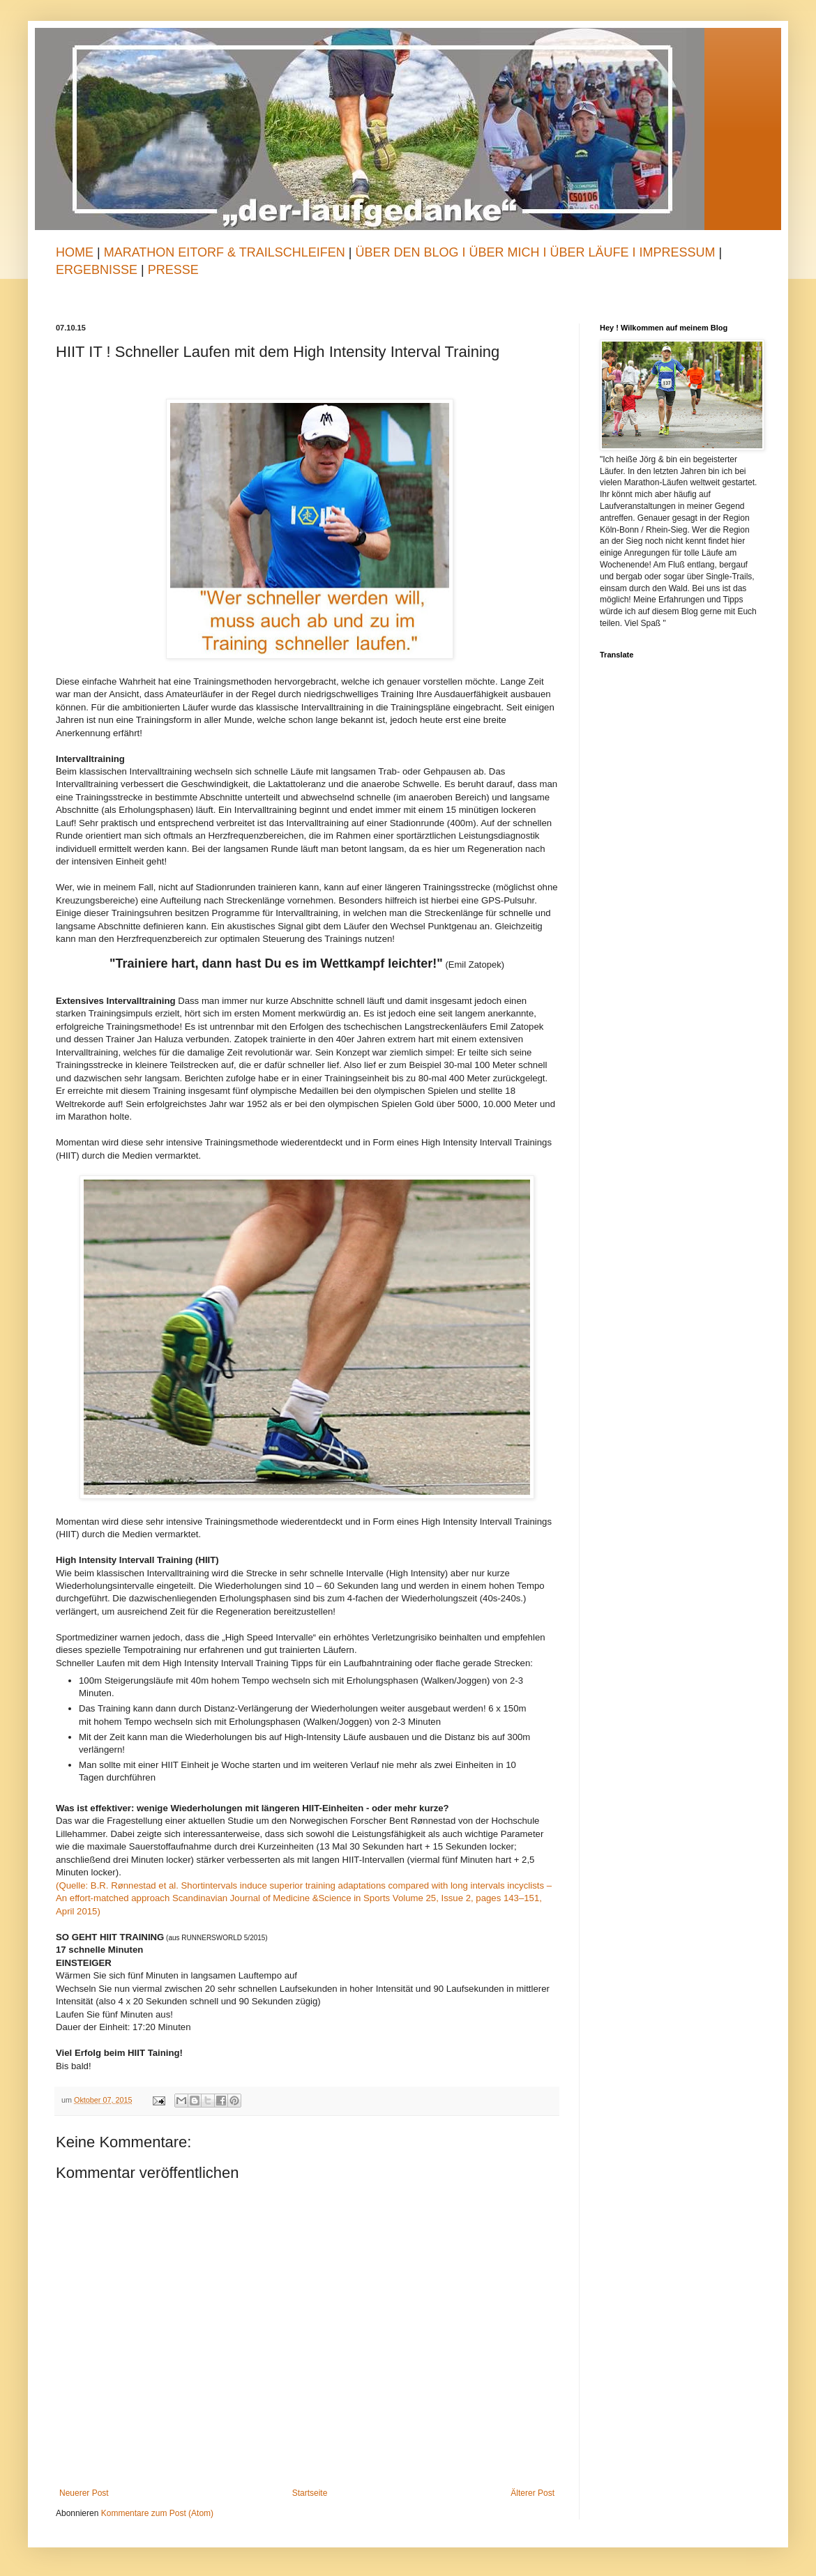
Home (74, 252)
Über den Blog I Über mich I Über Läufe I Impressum (535, 252)
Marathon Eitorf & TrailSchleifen (226, 252)
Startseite (310, 2493)
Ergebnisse (98, 270)
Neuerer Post (84, 2493)
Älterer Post (532, 2493)
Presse (173, 270)
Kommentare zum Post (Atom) (157, 2513)
